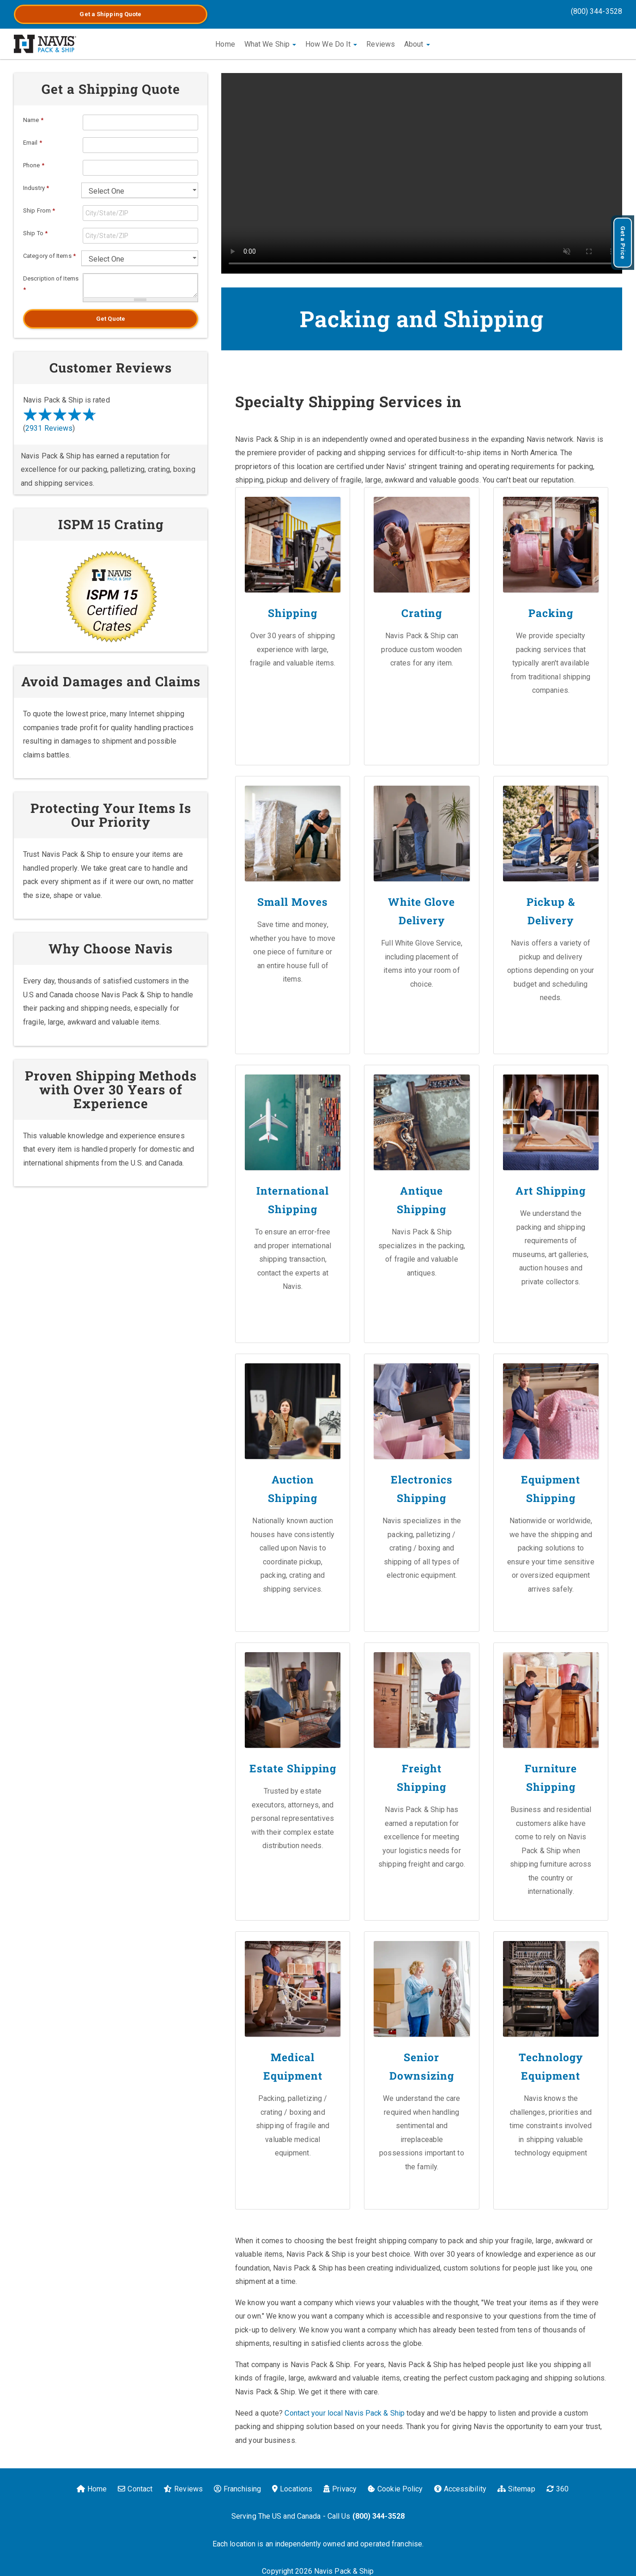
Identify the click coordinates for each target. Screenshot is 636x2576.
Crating (421, 612)
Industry (36, 187)
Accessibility (460, 2483)
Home (225, 44)
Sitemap (516, 2483)
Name (33, 119)
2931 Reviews (49, 428)
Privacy (340, 2483)
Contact (135, 2483)
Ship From (39, 210)
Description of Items (51, 284)
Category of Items (49, 255)
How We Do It (331, 44)
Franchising (237, 2483)
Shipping (293, 612)
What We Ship (270, 44)
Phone (33, 165)
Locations (292, 2483)
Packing (550, 612)
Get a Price (622, 242)
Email (32, 142)
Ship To (35, 233)
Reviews (380, 44)
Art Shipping (551, 1188)
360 (557, 2483)
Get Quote (110, 318)
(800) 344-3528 (596, 11)
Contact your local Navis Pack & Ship (345, 2407)
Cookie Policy (395, 2483)
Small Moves (292, 900)
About (417, 44)
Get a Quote (110, 14)
